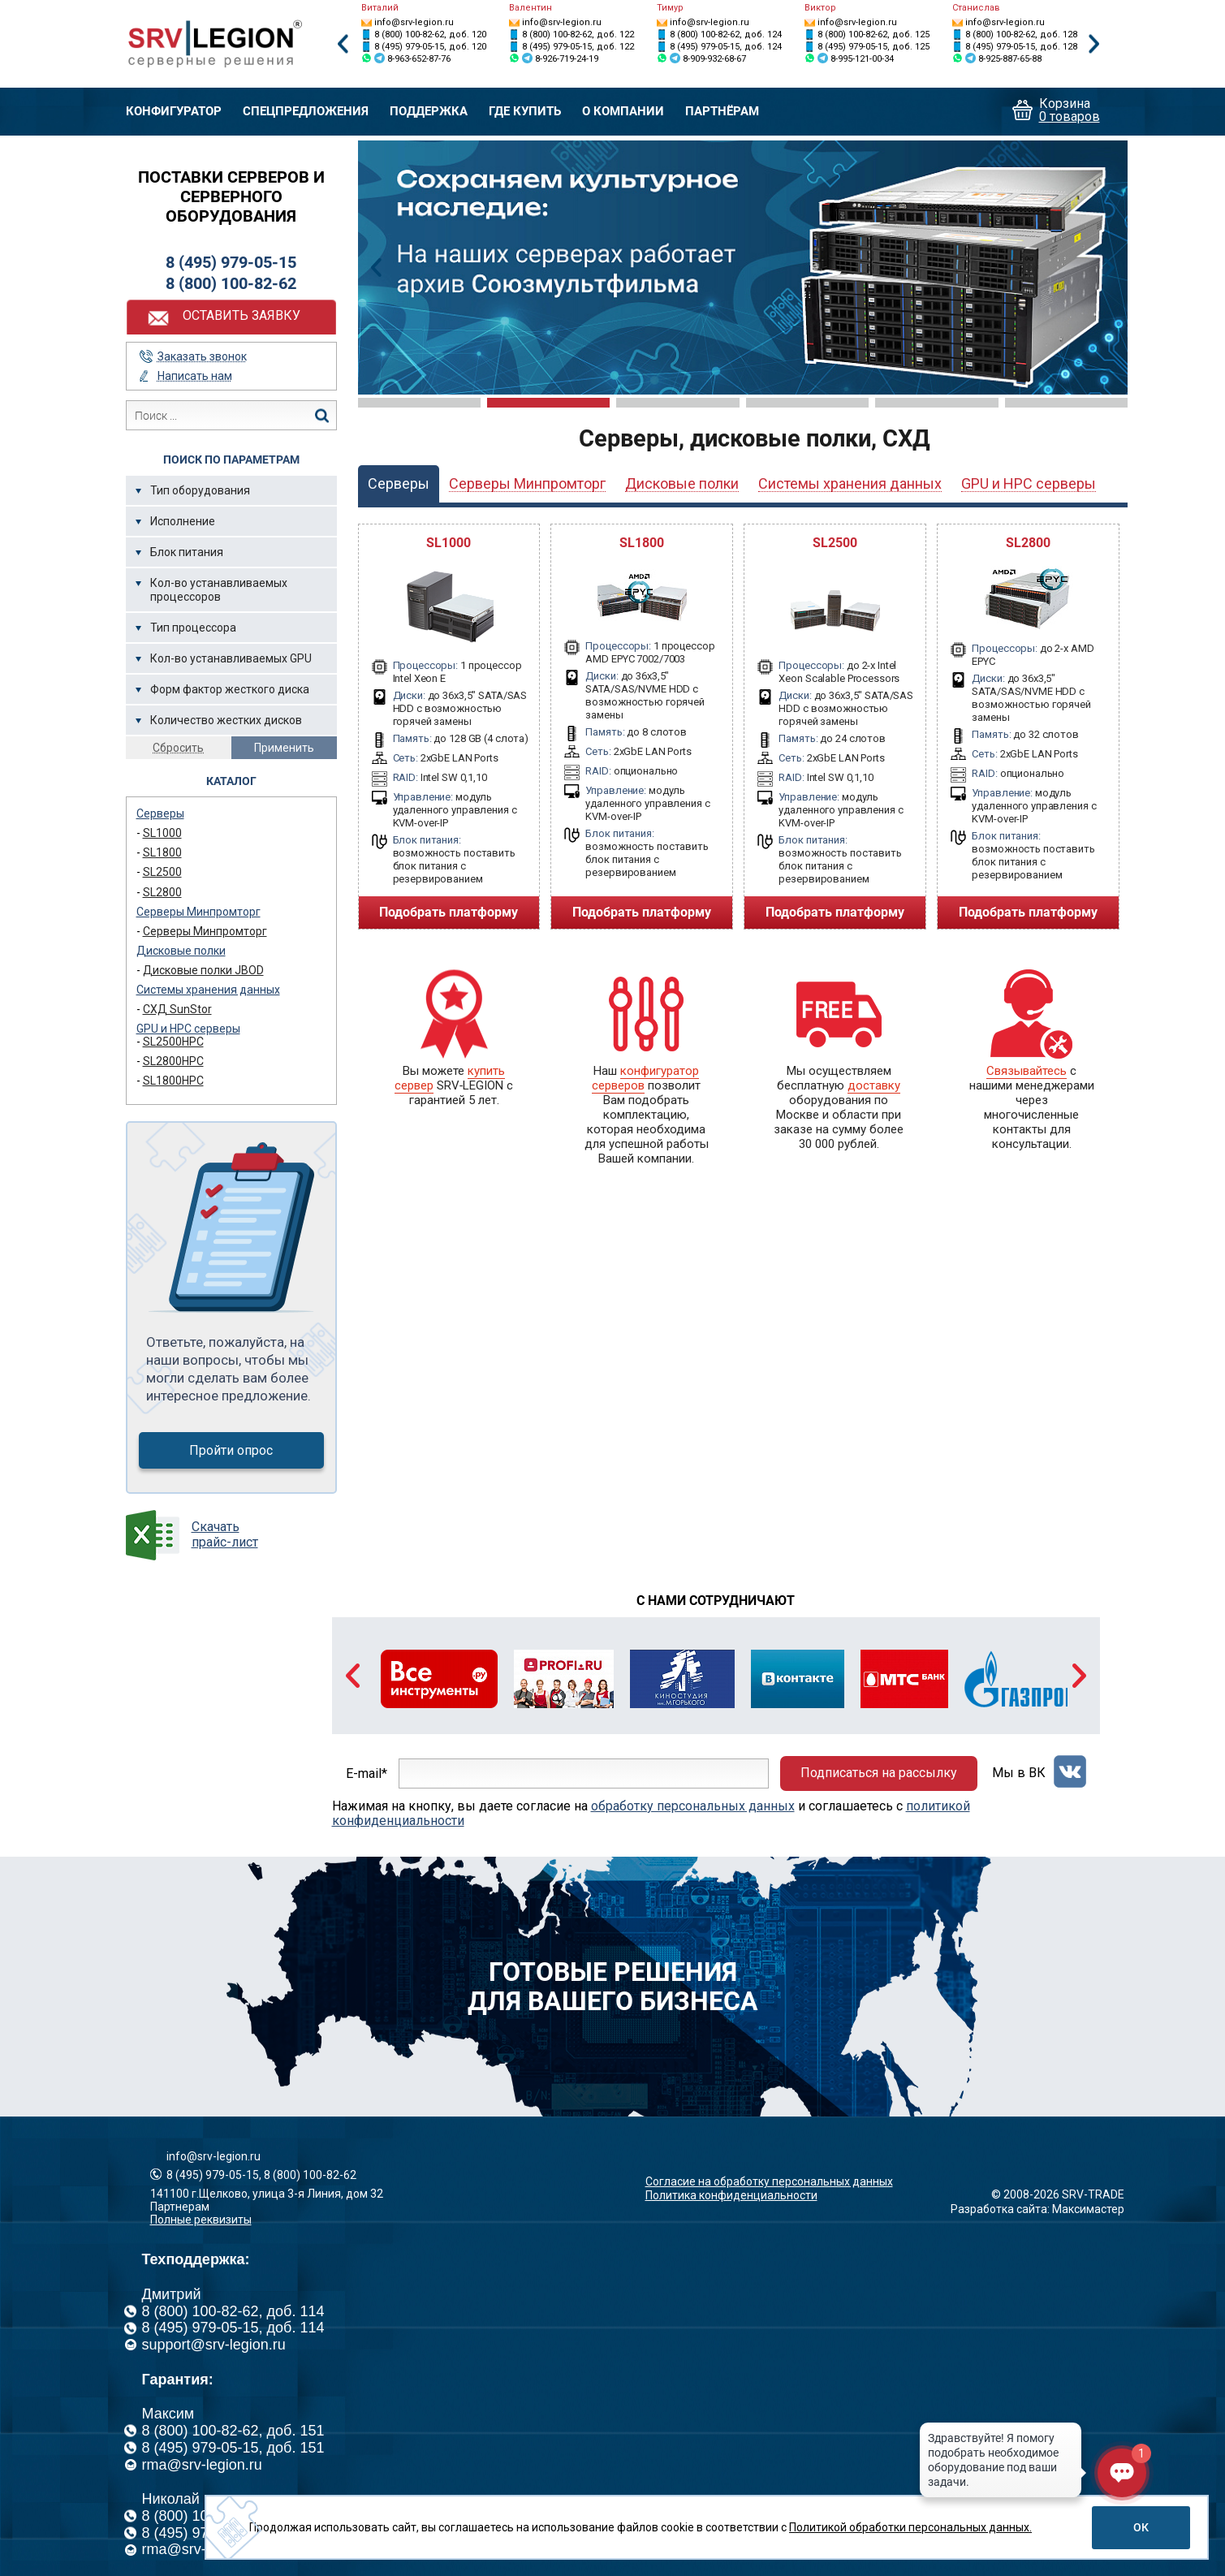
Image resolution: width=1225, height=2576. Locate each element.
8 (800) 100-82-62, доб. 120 (430, 34)
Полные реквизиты (201, 2219)
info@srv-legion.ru (414, 22)
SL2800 (162, 892)
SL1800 (162, 852)
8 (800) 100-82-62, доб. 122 (578, 34)
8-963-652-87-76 (419, 59)
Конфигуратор (174, 112)
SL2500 (162, 871)
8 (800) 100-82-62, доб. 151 (233, 2431)
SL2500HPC (173, 1041)
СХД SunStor (177, 1009)
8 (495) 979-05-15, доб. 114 (233, 2327)
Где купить (525, 112)
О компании (623, 112)
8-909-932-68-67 (714, 59)
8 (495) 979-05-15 (231, 262)
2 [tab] (548, 403)
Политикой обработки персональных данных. (910, 2527)
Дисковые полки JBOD (203, 970)
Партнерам (179, 2206)
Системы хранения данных (208, 989)
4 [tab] (807, 403)
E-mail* (366, 1772)
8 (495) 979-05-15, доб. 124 (726, 46)
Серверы (160, 813)
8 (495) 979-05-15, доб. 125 (873, 46)
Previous (342, 44)
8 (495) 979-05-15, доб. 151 (233, 2448)
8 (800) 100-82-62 (231, 283)
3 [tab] (677, 403)
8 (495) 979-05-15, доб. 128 (1021, 46)
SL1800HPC (173, 1080)
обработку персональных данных (693, 1806)
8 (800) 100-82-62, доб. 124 (726, 34)
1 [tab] (419, 403)
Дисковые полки (181, 950)
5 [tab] (936, 403)
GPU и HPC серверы (188, 1028)
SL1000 (162, 832)
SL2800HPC (173, 1061)
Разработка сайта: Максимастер (1037, 2209)
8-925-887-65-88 (1010, 59)
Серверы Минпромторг (198, 911)
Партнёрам (722, 112)
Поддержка (429, 112)
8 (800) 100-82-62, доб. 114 (233, 2311)
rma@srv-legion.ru (202, 2465)
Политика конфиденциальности (731, 2195)
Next (1094, 44)
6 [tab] (1066, 403)
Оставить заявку (241, 315)
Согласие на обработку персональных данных (769, 2181)
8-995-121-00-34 (862, 59)
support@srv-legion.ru (214, 2345)
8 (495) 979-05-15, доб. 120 (430, 46)
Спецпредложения (306, 112)
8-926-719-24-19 (566, 59)
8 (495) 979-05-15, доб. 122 (578, 46)
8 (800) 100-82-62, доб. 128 (1021, 34)
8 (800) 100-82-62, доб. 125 (873, 34)
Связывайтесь (1026, 1071)
